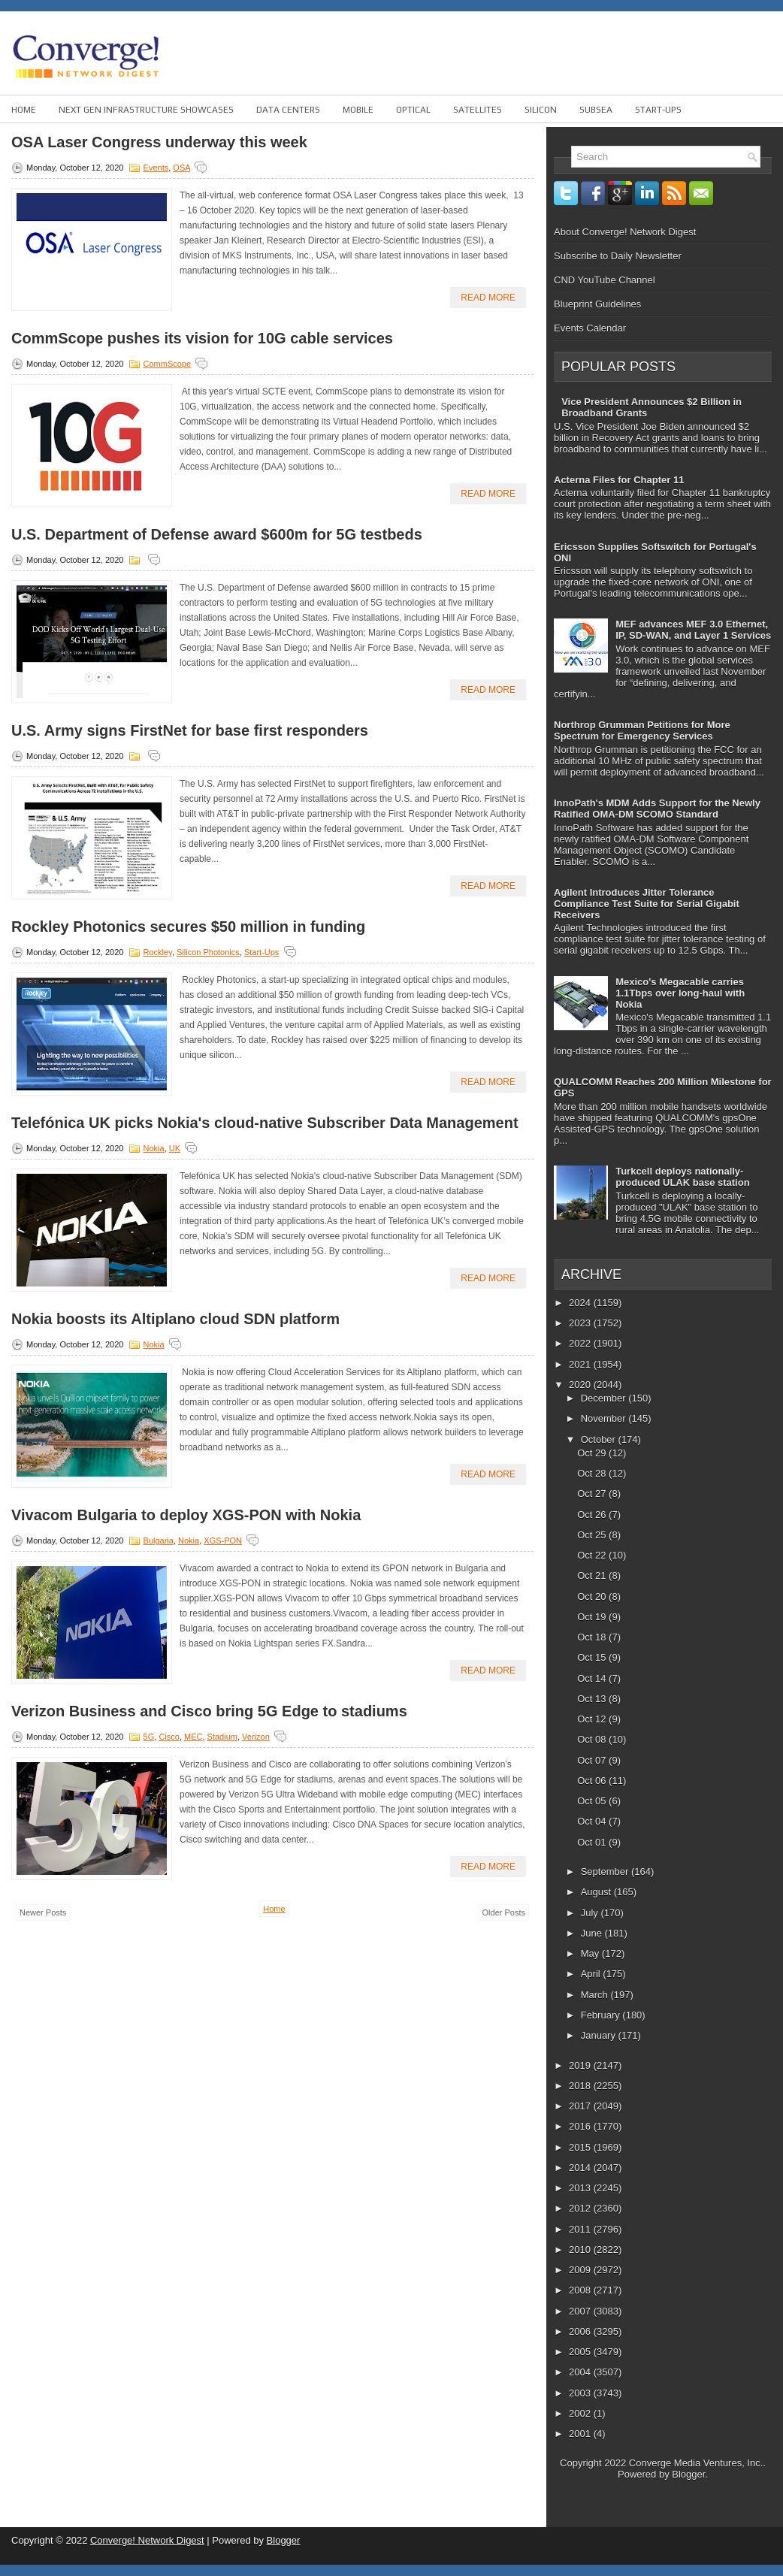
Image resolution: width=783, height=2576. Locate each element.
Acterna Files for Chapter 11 (619, 479)
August (597, 1891)
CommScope (168, 363)
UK (174, 1148)
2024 (581, 1302)
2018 (581, 2085)
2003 (581, 2393)
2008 (581, 2290)
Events (156, 167)
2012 (581, 2208)
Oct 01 (593, 1842)
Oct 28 (593, 1473)
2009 (581, 2269)
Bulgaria (159, 1540)
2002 (581, 2413)
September (606, 1871)
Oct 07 (593, 1760)
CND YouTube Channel (604, 280)
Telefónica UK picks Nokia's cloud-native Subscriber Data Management (264, 1122)
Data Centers (288, 109)
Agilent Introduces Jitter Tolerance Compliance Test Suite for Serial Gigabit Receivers (646, 904)
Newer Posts (43, 1912)
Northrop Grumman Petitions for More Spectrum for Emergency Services (642, 730)
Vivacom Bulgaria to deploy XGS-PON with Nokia (186, 1514)
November (605, 1418)
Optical (413, 109)
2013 (581, 2188)
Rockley (158, 952)
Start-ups (658, 109)
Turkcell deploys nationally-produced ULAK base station (682, 1177)
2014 (581, 2167)
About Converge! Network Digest (625, 231)
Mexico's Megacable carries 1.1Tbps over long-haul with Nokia (680, 993)
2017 (581, 2106)
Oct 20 (593, 1596)
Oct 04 (593, 1821)
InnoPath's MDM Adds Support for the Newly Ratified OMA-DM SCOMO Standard (657, 808)
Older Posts (503, 1912)
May (591, 1953)
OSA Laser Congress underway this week (159, 142)
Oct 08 (593, 1739)
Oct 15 (593, 1657)
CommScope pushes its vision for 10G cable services (202, 338)
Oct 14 (593, 1678)
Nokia (154, 1148)
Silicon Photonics (208, 952)
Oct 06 (593, 1780)
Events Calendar (590, 328)
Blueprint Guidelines (597, 304)
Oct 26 (593, 1514)
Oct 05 (593, 1801)
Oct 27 (593, 1493)
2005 (581, 2351)
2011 (581, 2229)
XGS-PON (223, 1540)
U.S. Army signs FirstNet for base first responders (189, 730)
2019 (581, 2065)
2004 (581, 2372)
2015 (581, 2147)
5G (149, 1736)
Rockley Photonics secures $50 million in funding (188, 926)
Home (23, 109)
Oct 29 (593, 1453)
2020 (581, 1384)
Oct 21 (593, 1575)
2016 (581, 2126)
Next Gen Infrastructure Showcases (146, 109)
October (599, 1439)
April (592, 1973)
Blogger (688, 2474)
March (596, 1994)
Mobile (358, 109)
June (593, 1933)
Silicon (541, 109)
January (599, 2035)
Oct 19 (593, 1616)
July (591, 1912)
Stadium (222, 1736)
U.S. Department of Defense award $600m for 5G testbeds (216, 534)
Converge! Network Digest (147, 2540)
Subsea (595, 109)
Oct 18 (593, 1637)
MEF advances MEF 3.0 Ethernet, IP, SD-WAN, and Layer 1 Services (693, 629)
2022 (581, 1343)
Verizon (256, 1736)
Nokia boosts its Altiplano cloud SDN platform (175, 1318)
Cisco (169, 1736)
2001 (581, 2433)
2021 (581, 1364)
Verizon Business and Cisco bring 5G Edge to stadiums (209, 1711)
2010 (581, 2249)
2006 (581, 2331)
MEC (193, 1736)
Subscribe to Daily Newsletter (618, 256)
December (605, 1398)
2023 (581, 1323)
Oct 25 (593, 1534)
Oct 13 (593, 1698)
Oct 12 (593, 1719)
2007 (581, 2311)
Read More (488, 297)
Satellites (477, 109)
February (602, 2015)
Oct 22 (593, 1555)
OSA (181, 167)
